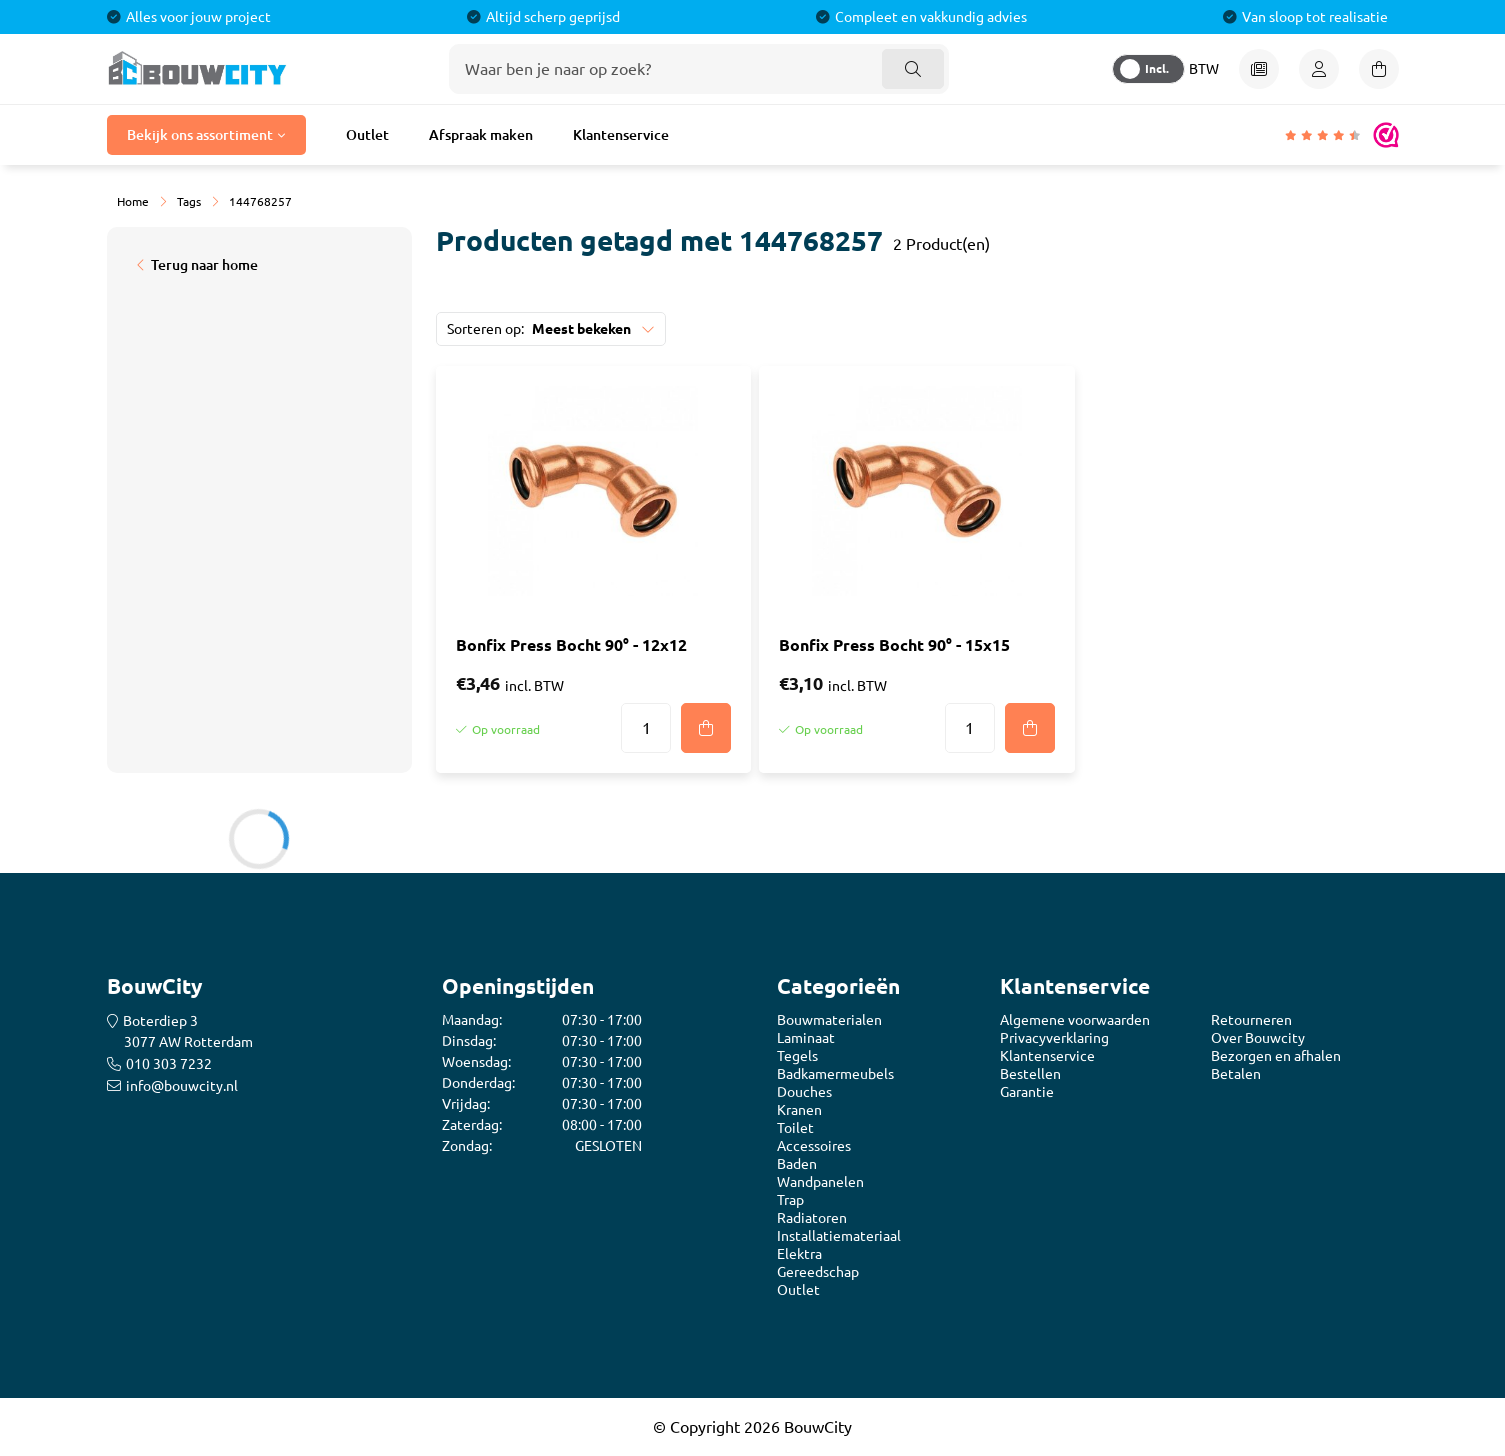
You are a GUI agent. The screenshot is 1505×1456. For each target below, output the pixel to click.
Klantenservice (621, 135)
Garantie (1027, 1092)
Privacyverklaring (1054, 1038)
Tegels (797, 1056)
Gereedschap (818, 1272)
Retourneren (1251, 1020)
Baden (797, 1164)
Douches (804, 1092)
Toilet (795, 1128)
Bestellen (1030, 1074)
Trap (790, 1200)
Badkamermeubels (835, 1074)
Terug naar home (204, 265)
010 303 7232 (169, 1064)
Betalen (1236, 1074)
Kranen (799, 1110)
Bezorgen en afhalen (1276, 1056)
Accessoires (814, 1146)
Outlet (367, 135)
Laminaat (806, 1038)
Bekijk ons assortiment (200, 135)
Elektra (799, 1254)
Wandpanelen (820, 1182)
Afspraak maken (481, 135)
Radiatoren (812, 1218)
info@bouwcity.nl (182, 1086)
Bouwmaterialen (829, 1020)
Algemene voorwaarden (1075, 1020)
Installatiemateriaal (839, 1236)
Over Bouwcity (1258, 1038)
